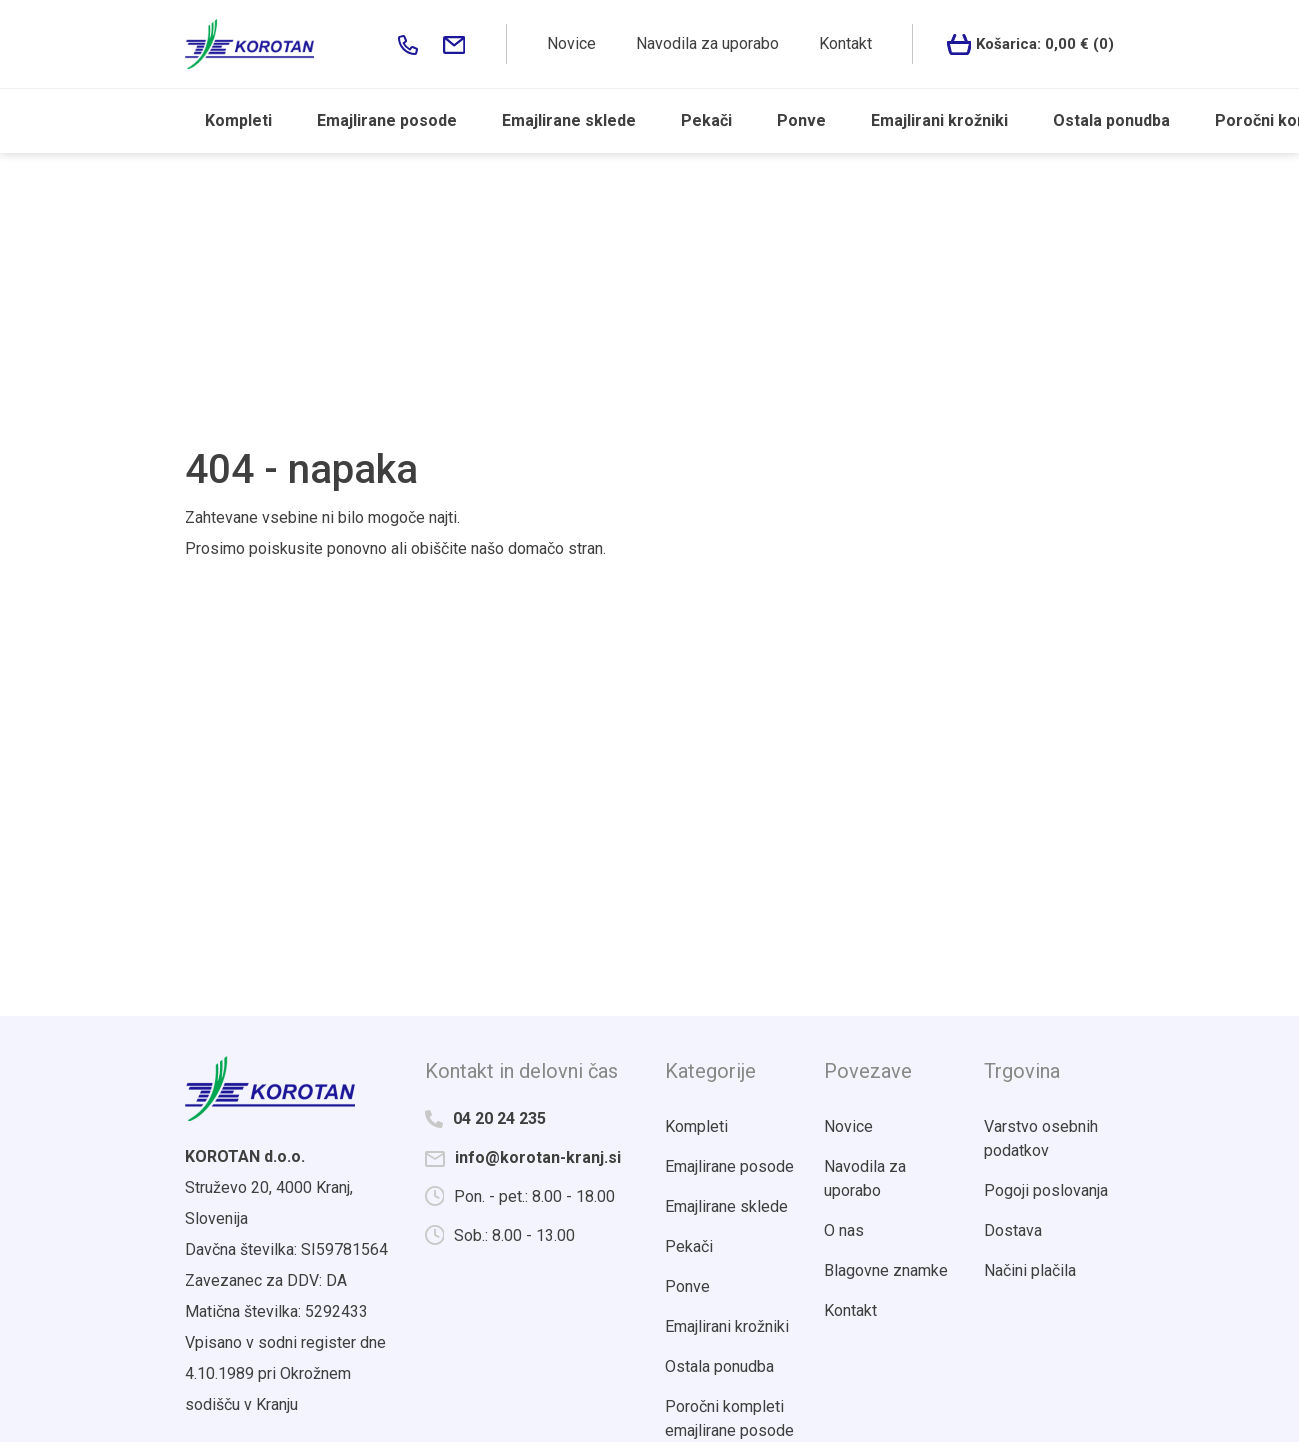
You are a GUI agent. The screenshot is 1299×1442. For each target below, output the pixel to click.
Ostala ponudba (1111, 120)
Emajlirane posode (387, 120)
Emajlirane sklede (569, 120)
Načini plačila (1030, 1270)
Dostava (1013, 1230)
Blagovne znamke (886, 1270)
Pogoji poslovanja (1046, 1190)
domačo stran (555, 548)
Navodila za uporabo (707, 43)
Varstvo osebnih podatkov (1041, 1138)
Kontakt (845, 43)
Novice (571, 43)
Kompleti (238, 120)
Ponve (801, 120)
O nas (844, 1230)
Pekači (706, 120)
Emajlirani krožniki (939, 120)
